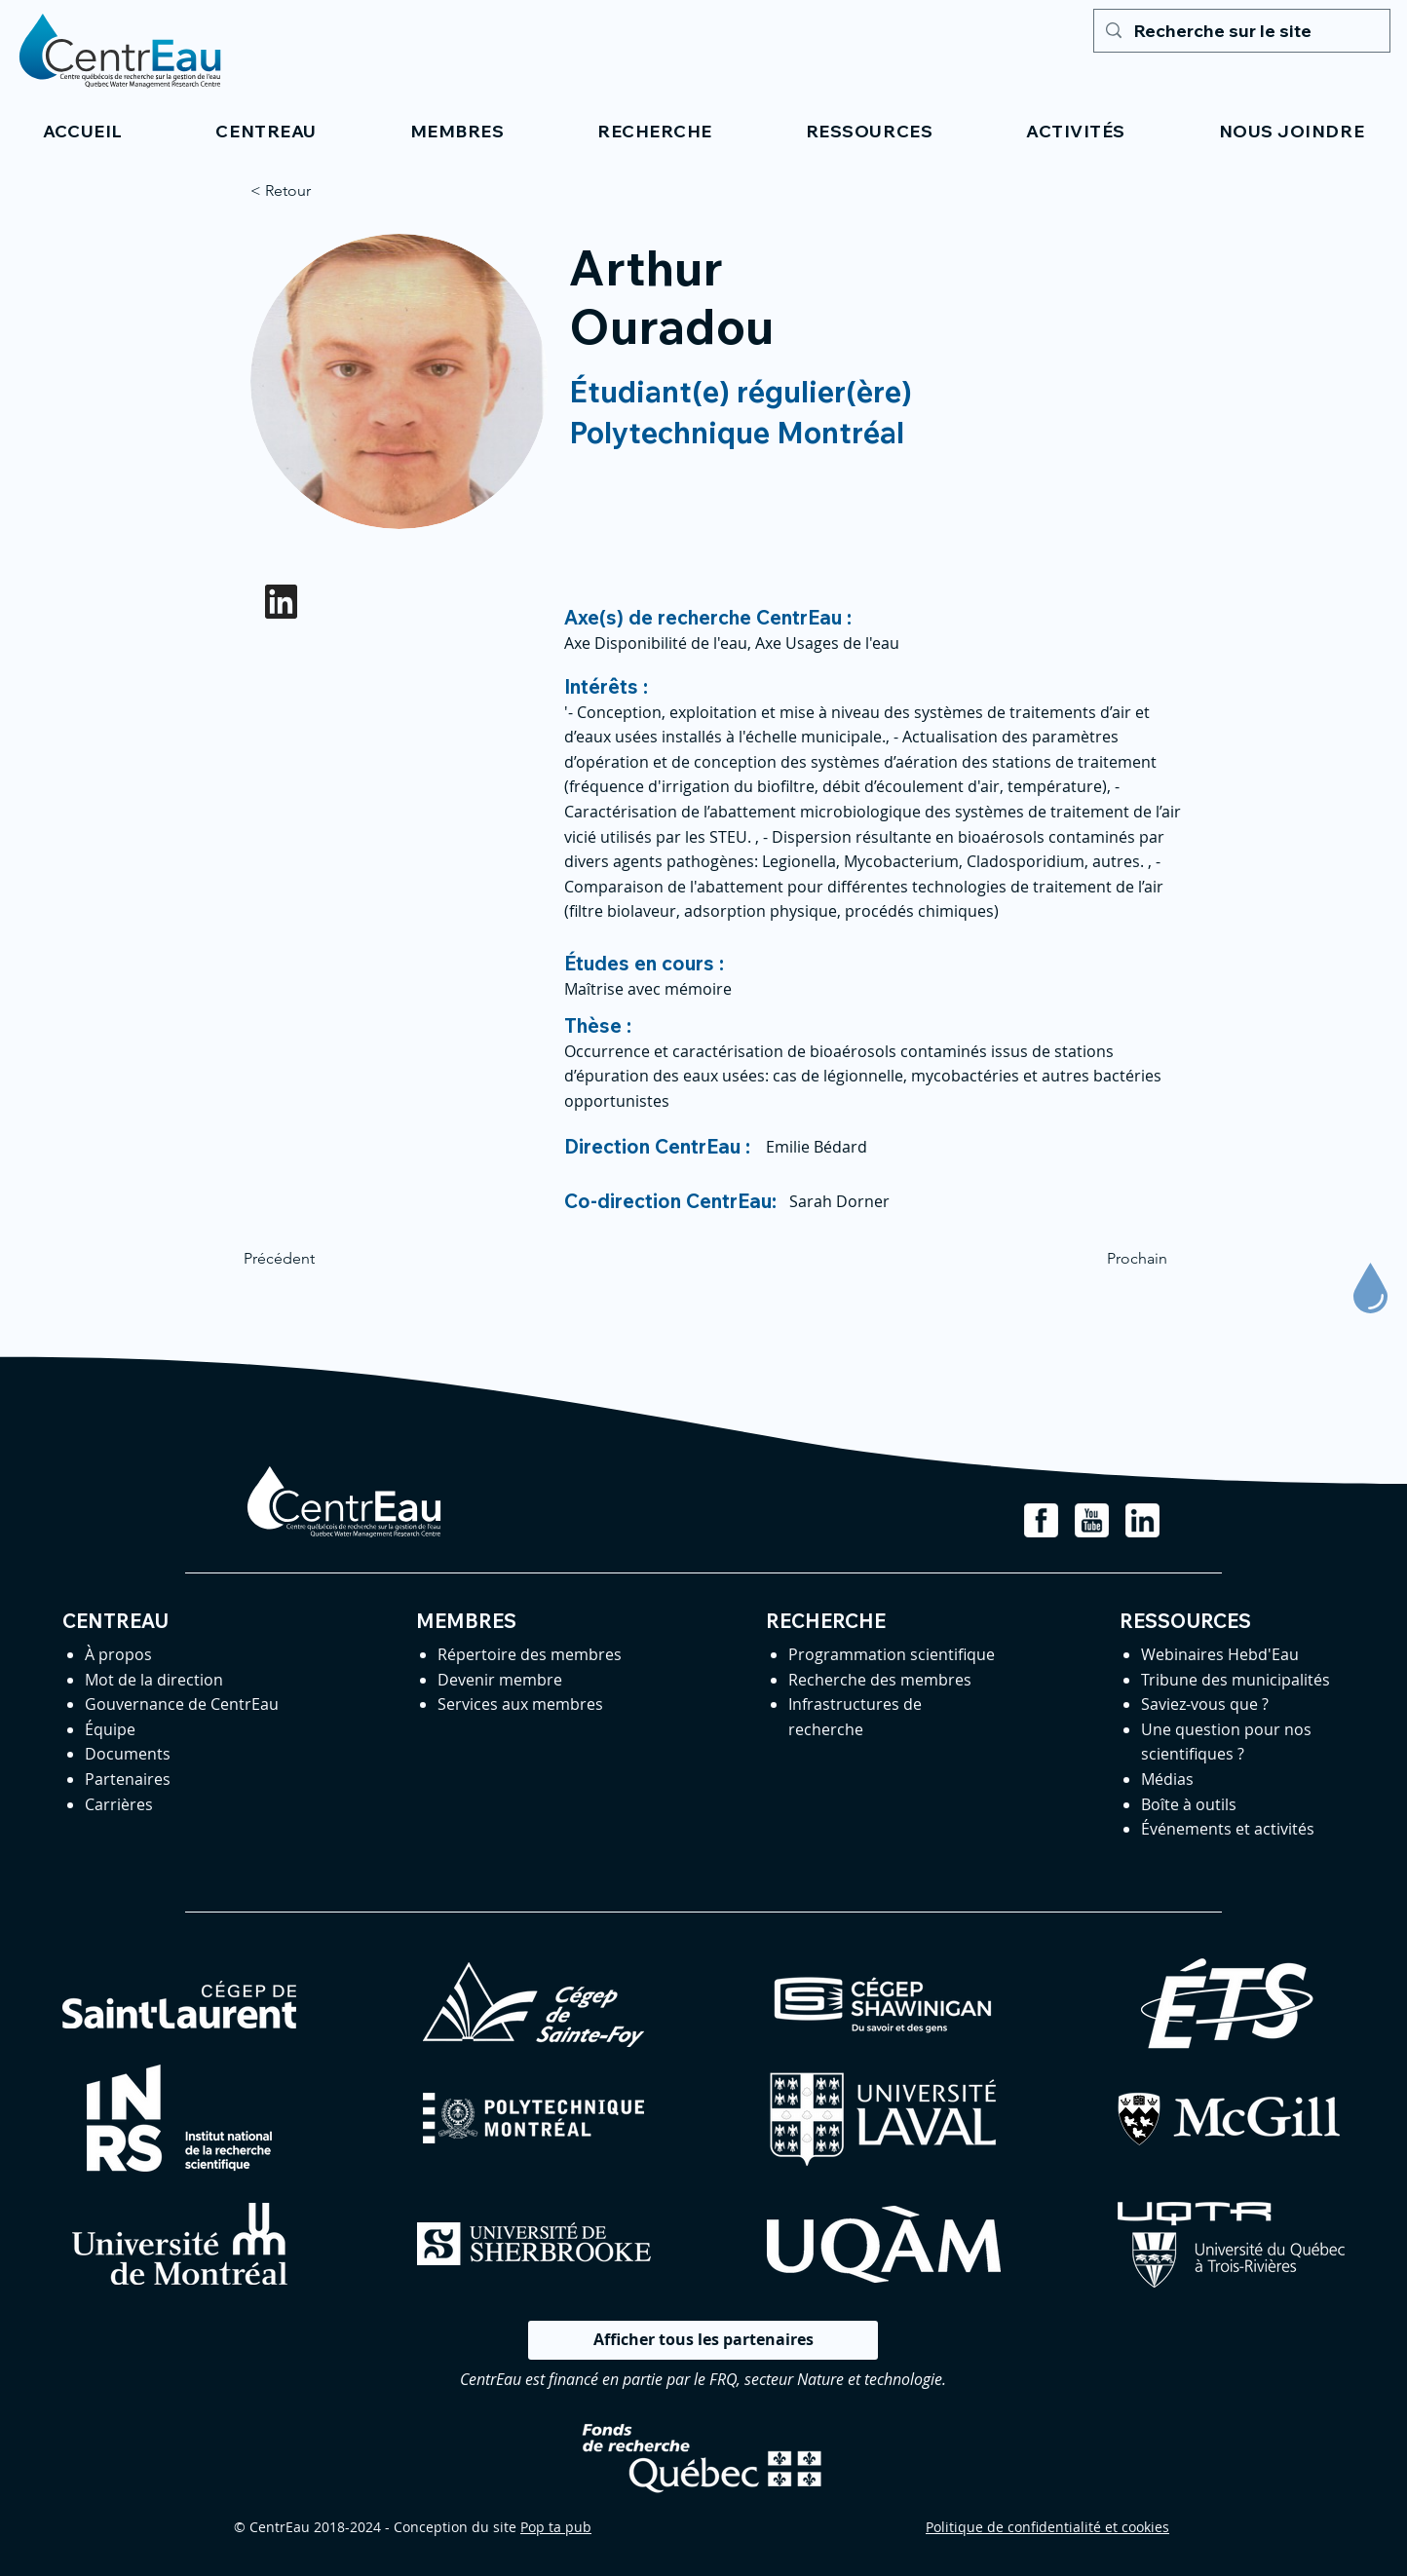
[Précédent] (308, 1258)
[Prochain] (1118, 1258)
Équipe (110, 1729)
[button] (266, 131)
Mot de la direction (154, 1679)
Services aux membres (520, 1704)
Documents (128, 1753)
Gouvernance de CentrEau (182, 1704)
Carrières (119, 1804)
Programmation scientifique (891, 1654)
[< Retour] (314, 190)
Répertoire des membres (529, 1654)
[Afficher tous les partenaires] (703, 2340)
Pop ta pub (555, 2527)
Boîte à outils (1188, 1804)
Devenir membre (499, 1679)
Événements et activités (1227, 1828)
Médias (1167, 1779)
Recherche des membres (879, 1679)
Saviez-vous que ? (1205, 1704)
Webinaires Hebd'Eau (1220, 1654)
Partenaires (128, 1779)
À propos (118, 1654)
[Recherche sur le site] (1241, 31)
